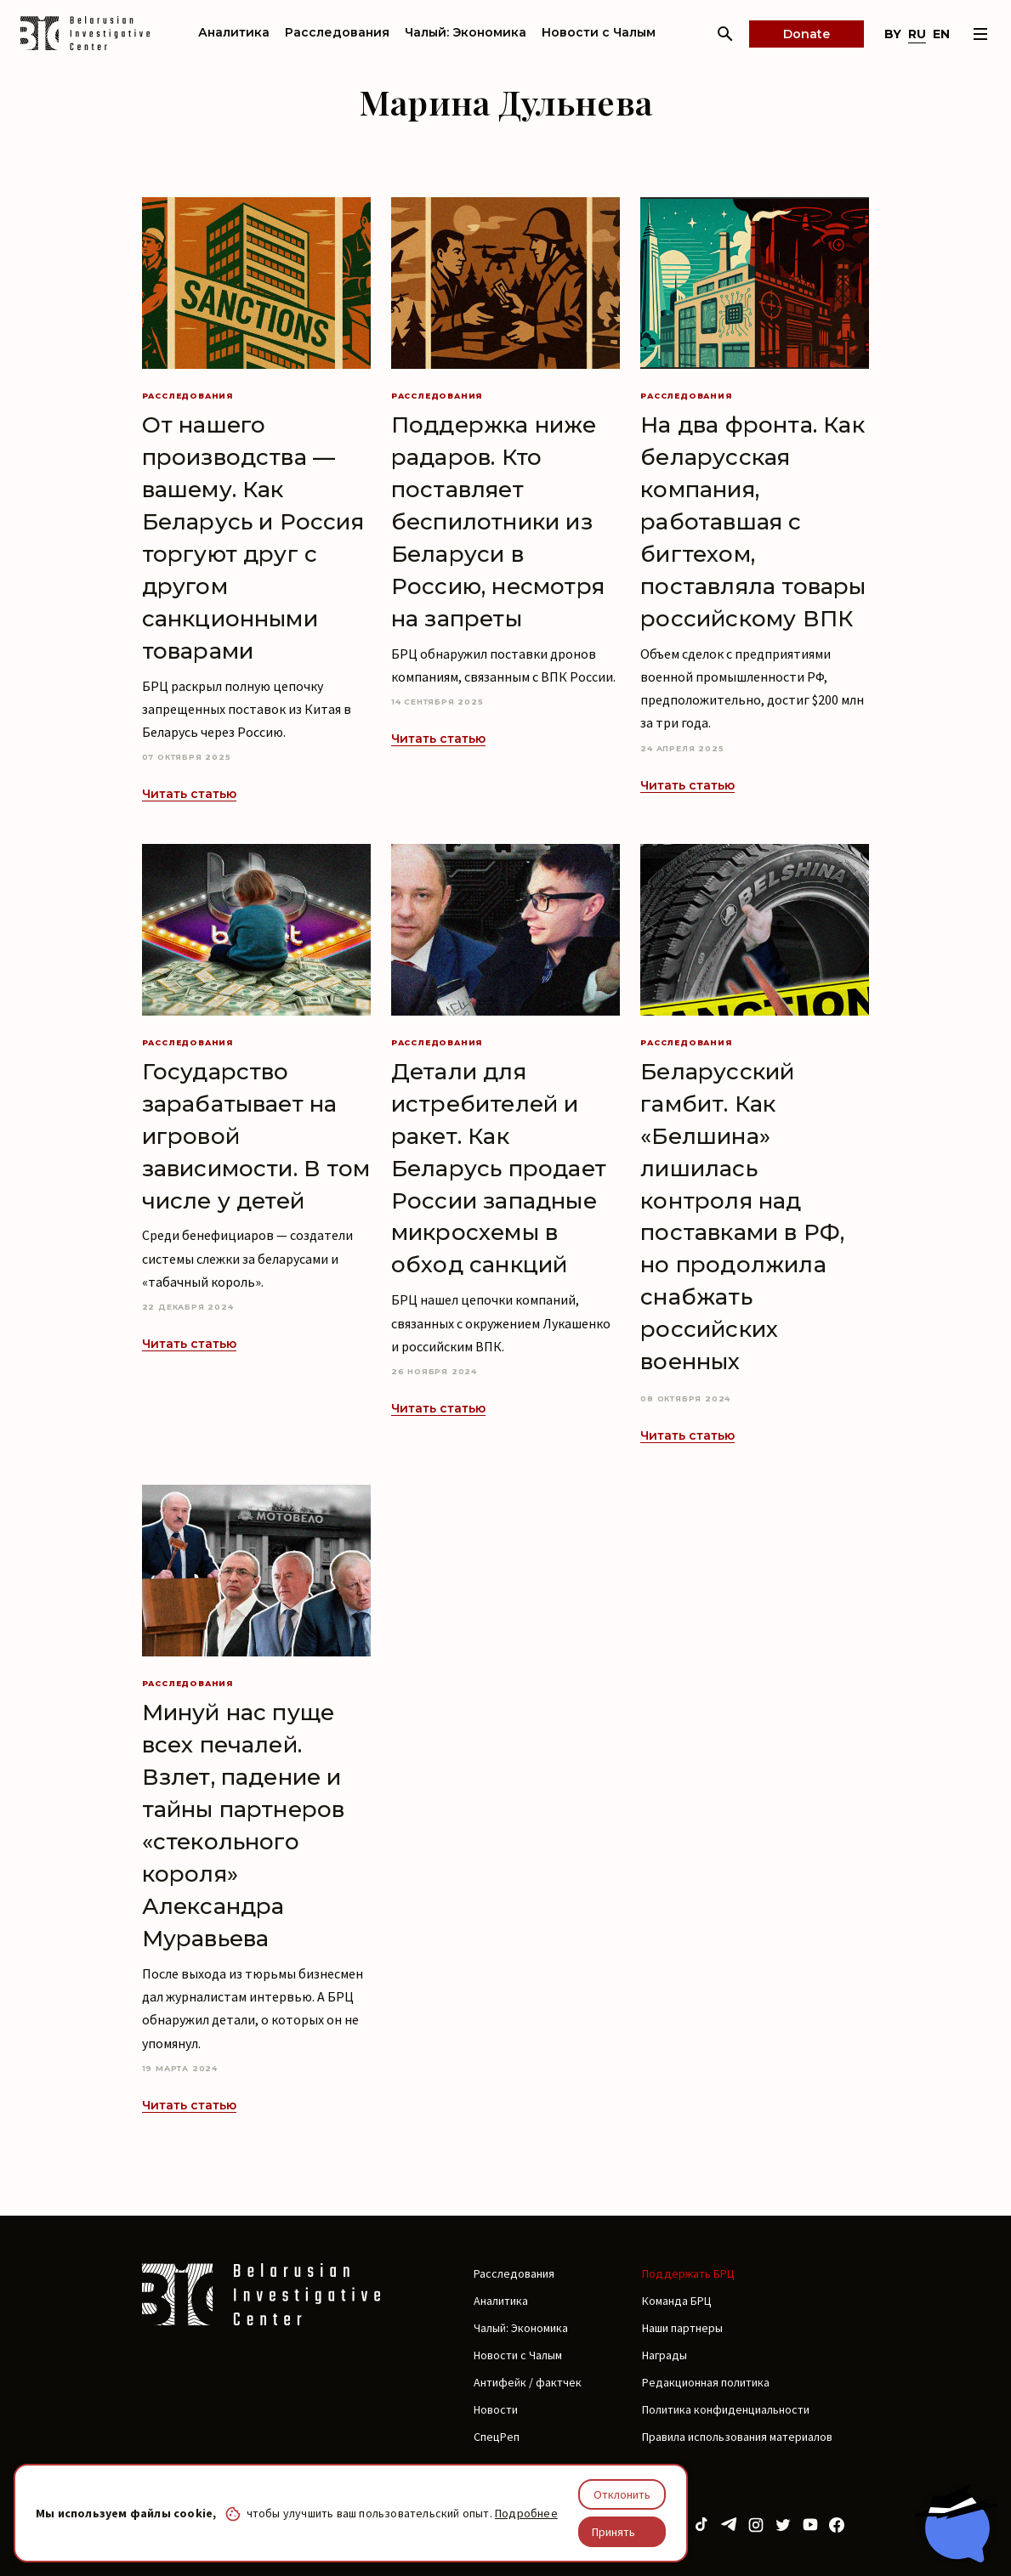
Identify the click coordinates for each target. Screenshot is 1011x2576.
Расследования (337, 32)
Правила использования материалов (737, 2436)
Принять (613, 2531)
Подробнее (526, 2513)
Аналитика (234, 32)
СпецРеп (497, 2436)
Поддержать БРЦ (688, 2273)
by (892, 34)
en (941, 34)
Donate (806, 34)
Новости (496, 2409)
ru (917, 34)
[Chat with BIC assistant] (955, 2523)
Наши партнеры (682, 2327)
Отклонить (622, 2494)
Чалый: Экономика (465, 32)
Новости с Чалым (599, 32)
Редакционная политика (706, 2382)
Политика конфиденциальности (725, 2409)
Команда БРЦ (677, 2300)
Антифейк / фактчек (528, 2382)
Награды (664, 2355)
